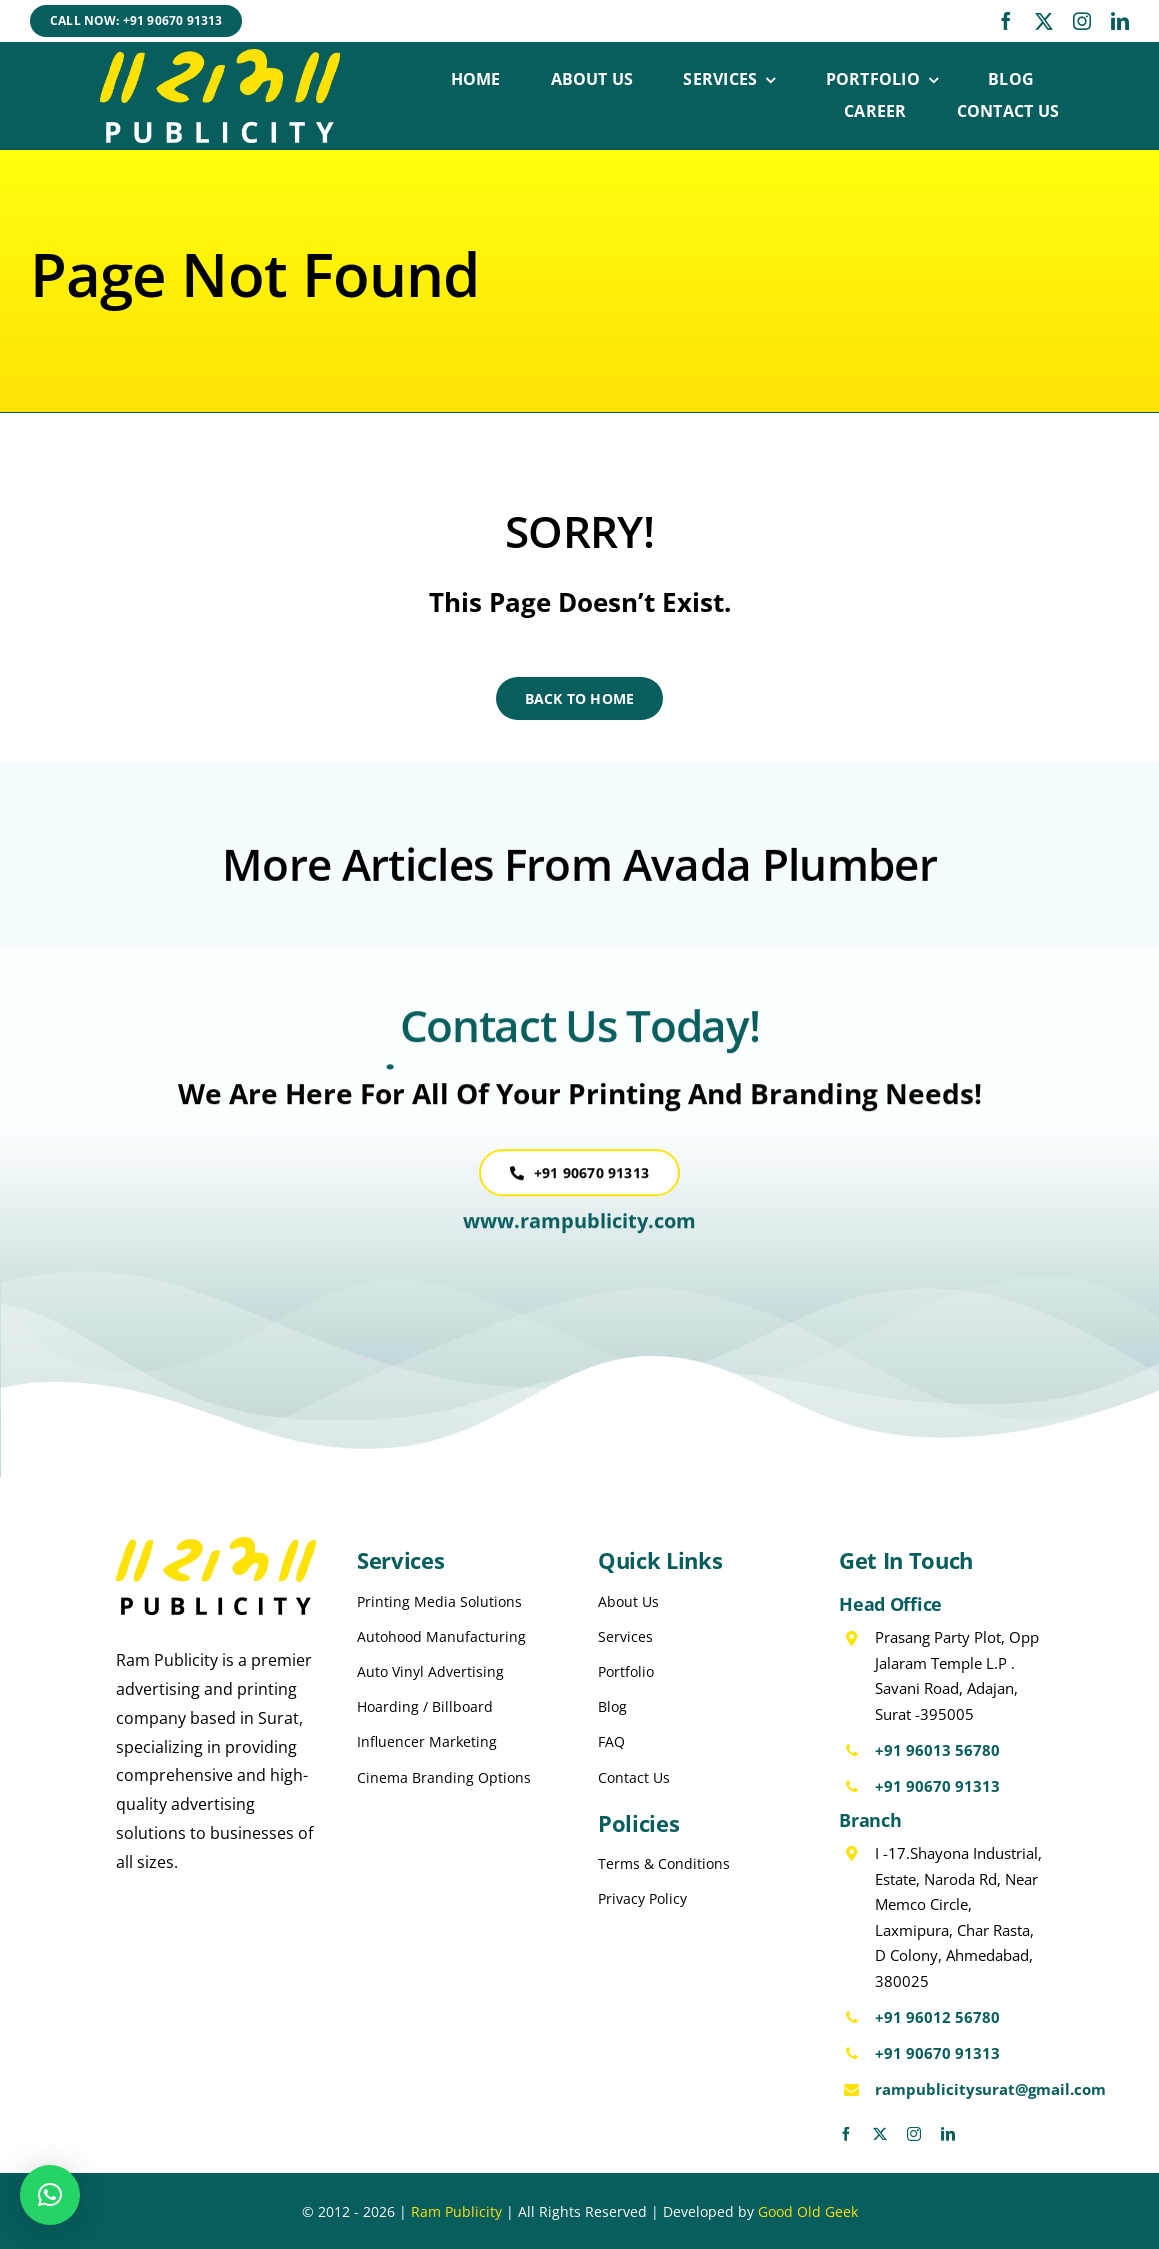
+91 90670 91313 (937, 1786)
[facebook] (1006, 21)
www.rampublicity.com (579, 1232)
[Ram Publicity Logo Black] (216, 1545)
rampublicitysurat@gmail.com (990, 2089)
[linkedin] (1120, 21)
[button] (50, 2195)
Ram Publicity (456, 2211)
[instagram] (1082, 21)
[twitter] (1044, 21)
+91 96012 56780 (937, 2017)
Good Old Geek (808, 2211)
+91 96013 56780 (937, 1750)
